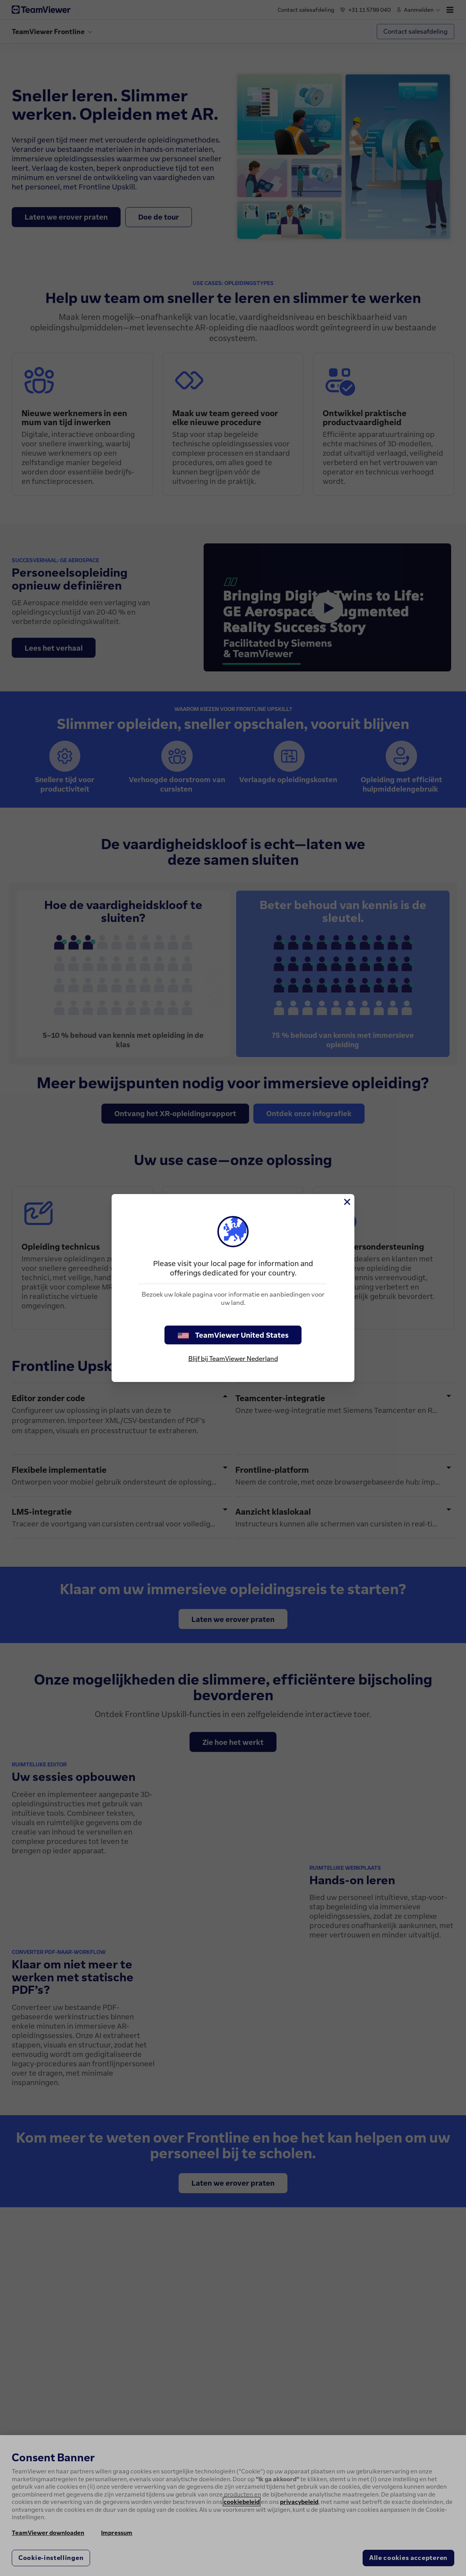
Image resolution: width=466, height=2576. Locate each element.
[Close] (346, 1202)
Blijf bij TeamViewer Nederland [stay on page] (233, 1358)
